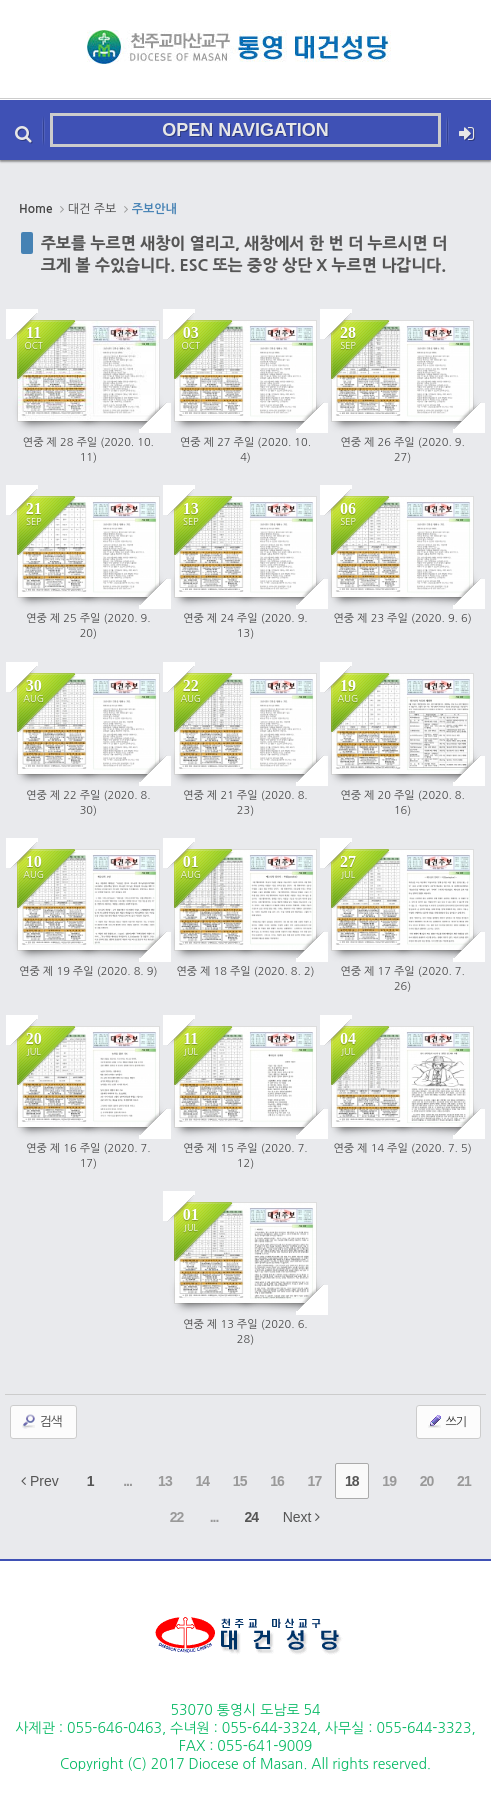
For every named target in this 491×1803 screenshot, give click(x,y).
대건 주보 (92, 209)
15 (240, 1481)
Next (302, 1517)
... (127, 1481)
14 (202, 1481)
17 (315, 1481)
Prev (40, 1481)
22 (177, 1517)
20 (427, 1481)
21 (464, 1481)
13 (165, 1481)
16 (277, 1481)
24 (252, 1517)
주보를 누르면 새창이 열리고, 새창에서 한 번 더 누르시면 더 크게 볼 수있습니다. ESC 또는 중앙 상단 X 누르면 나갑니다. (244, 254)
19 (389, 1481)
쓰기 (446, 1421)
